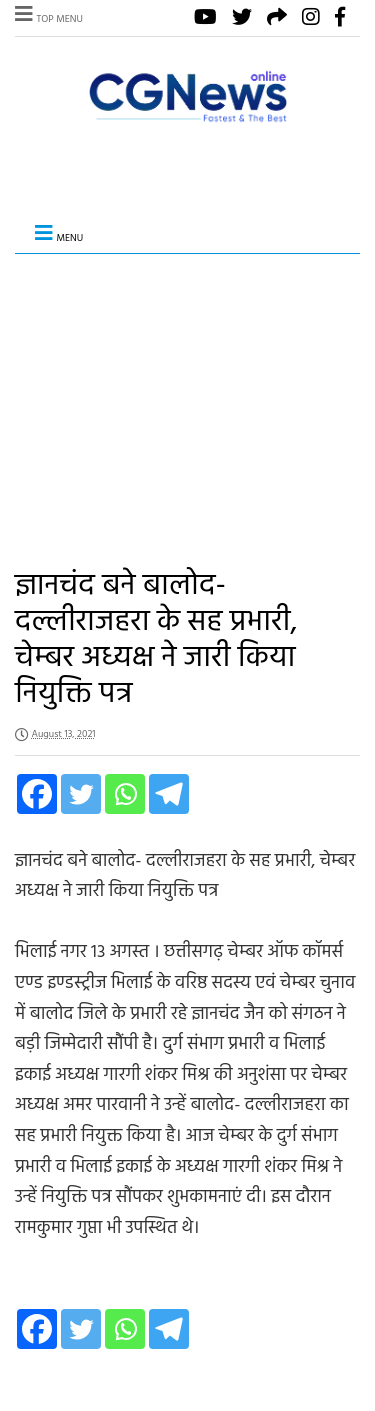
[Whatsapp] (125, 794)
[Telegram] (169, 794)
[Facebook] (37, 794)
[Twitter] (81, 794)
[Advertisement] (187, 396)
